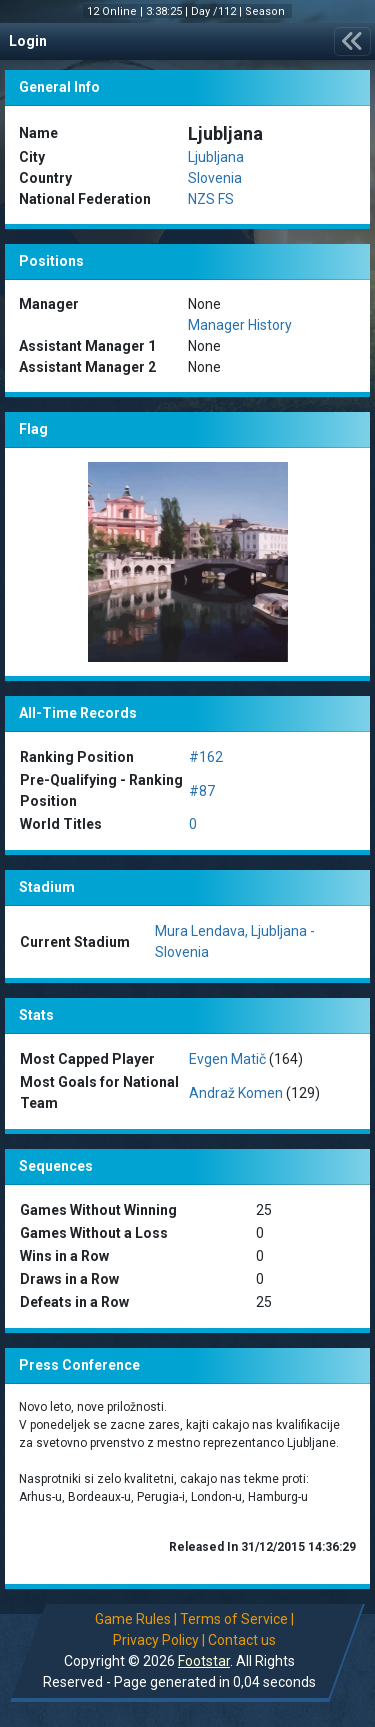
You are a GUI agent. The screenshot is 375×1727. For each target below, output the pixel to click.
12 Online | (116, 11)
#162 (206, 757)
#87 (202, 791)
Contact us (242, 1640)
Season (266, 11)
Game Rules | (136, 1619)
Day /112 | (218, 11)
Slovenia (215, 178)
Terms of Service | (237, 1619)
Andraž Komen (236, 1093)
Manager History (240, 325)
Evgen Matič (227, 1059)
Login (28, 41)
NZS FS (211, 199)
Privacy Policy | (159, 1640)
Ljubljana (216, 157)
